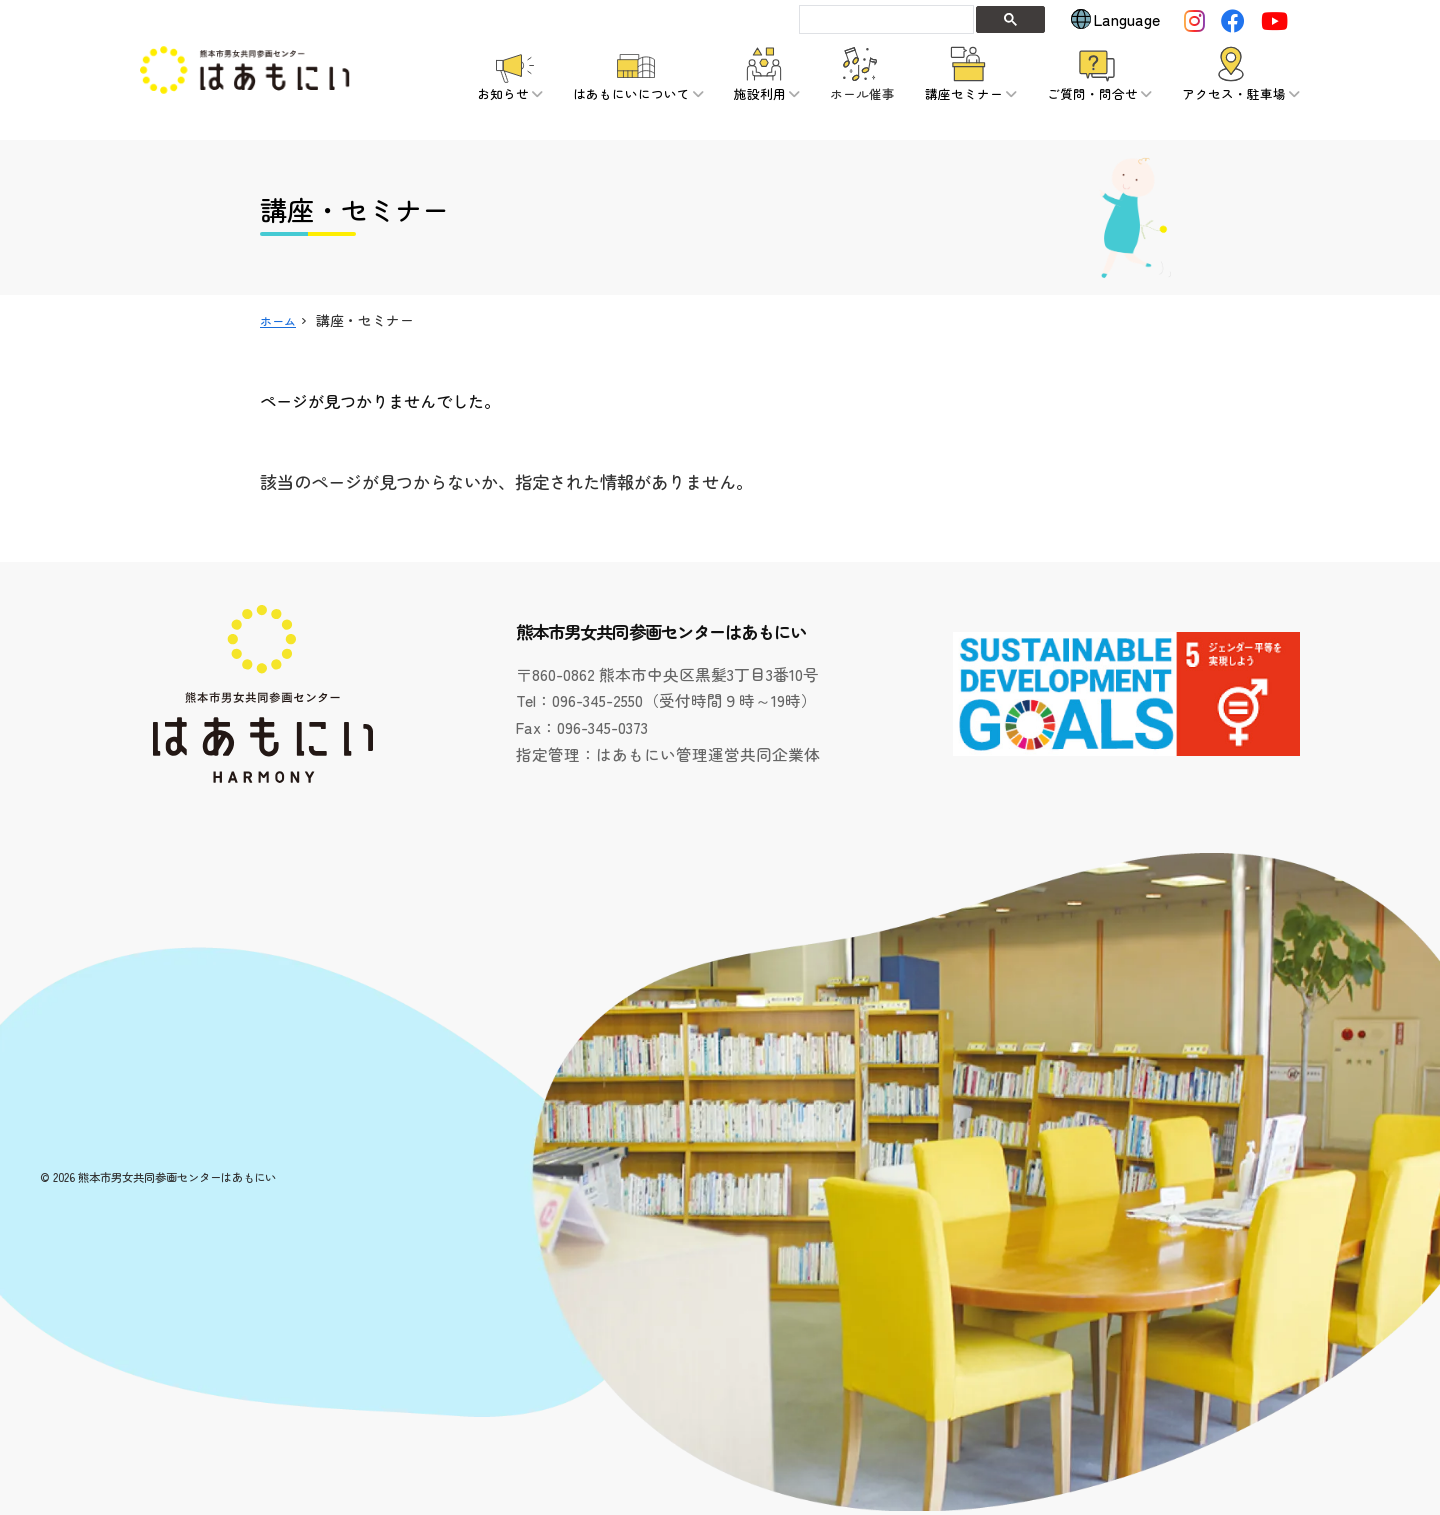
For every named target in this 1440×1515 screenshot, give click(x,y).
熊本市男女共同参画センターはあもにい (177, 1177)
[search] (884, 19)
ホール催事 (862, 93)
